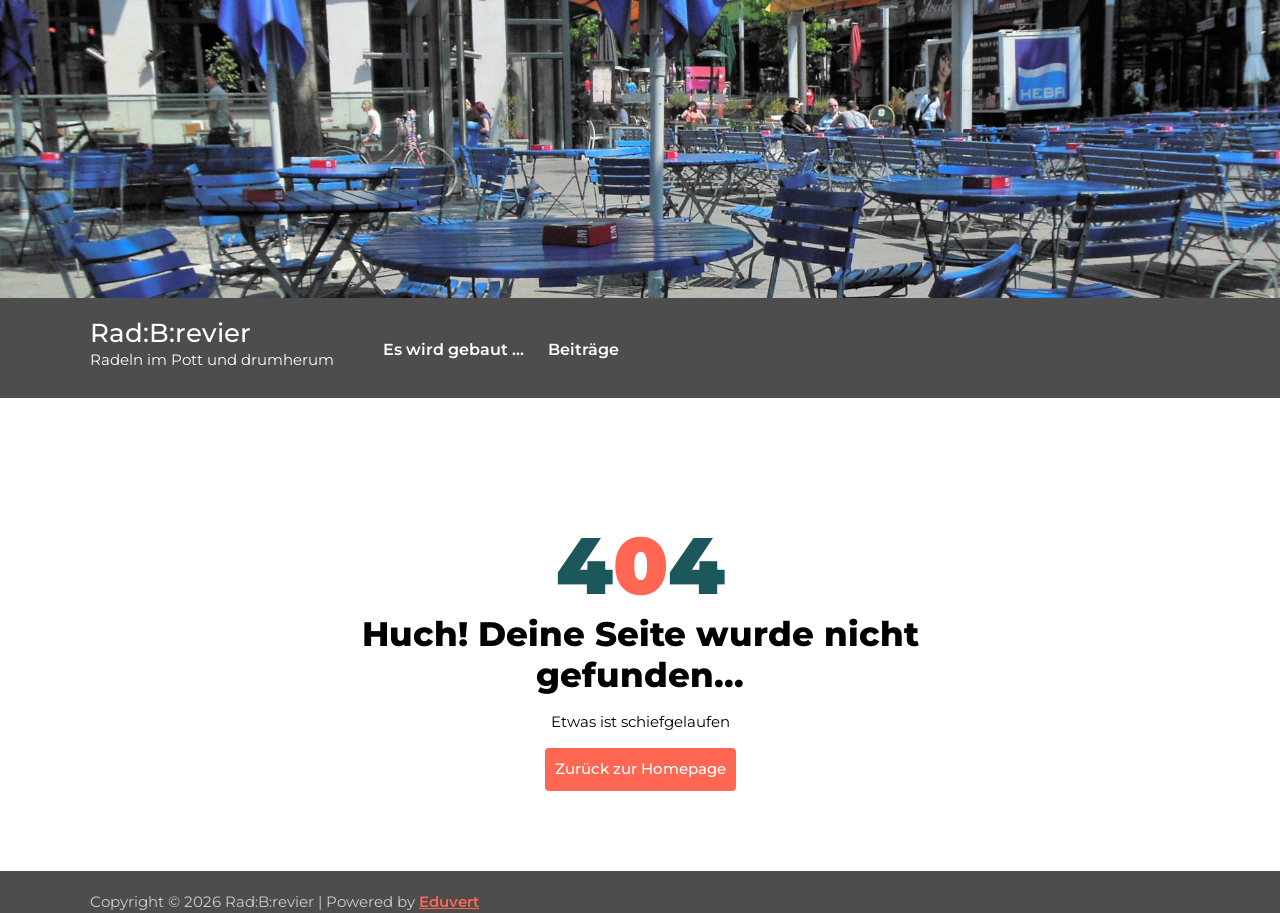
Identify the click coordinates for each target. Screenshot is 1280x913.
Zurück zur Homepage (640, 768)
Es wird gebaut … (453, 349)
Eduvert (449, 901)
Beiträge (583, 349)
